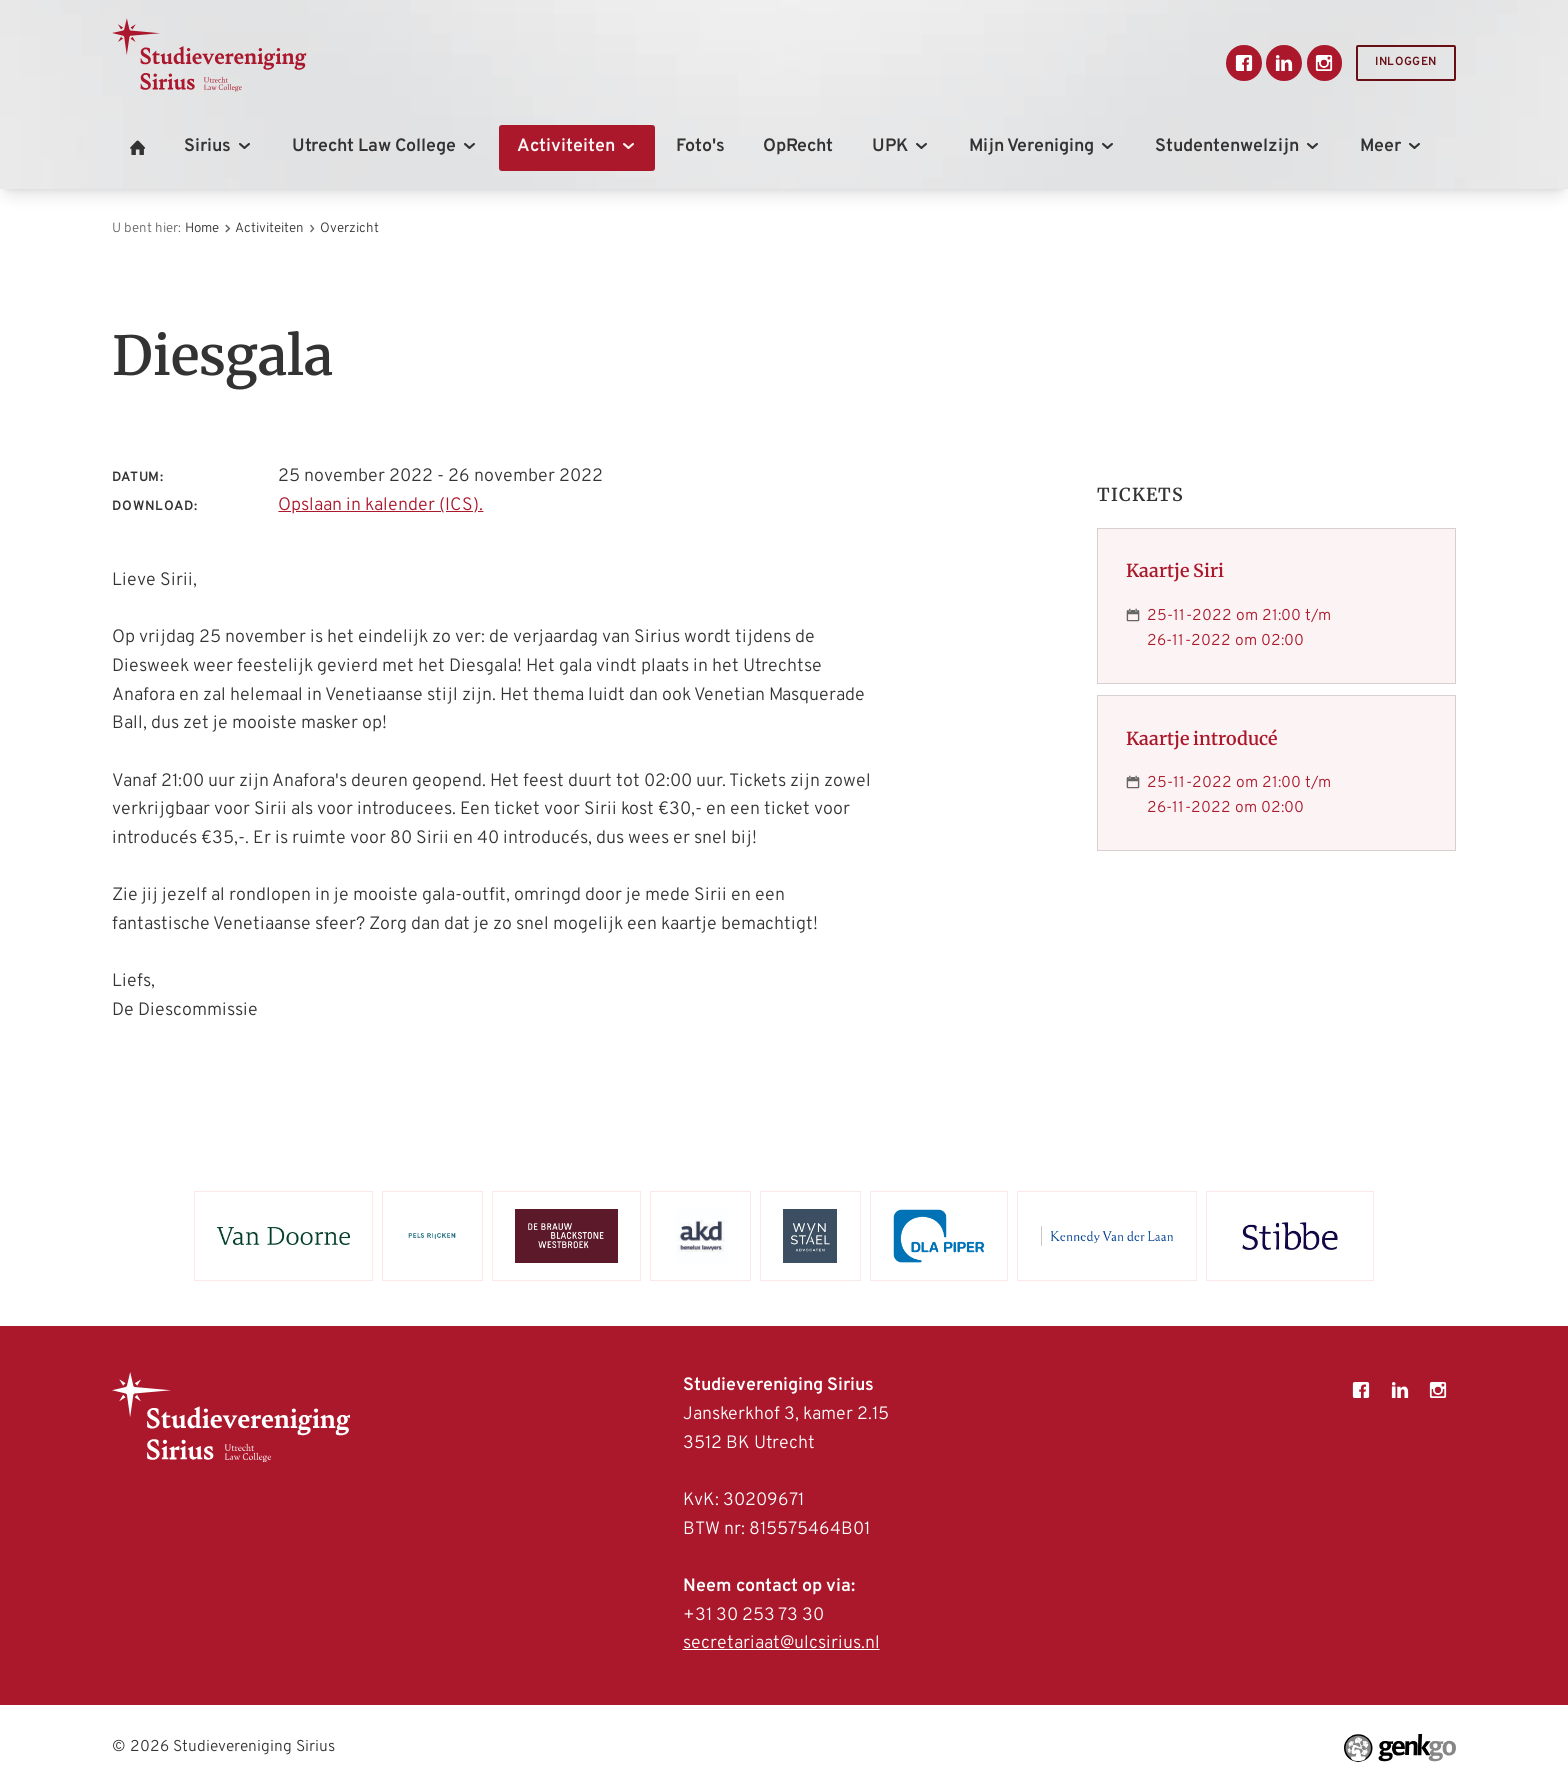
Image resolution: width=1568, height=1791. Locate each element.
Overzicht (349, 228)
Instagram (1325, 63)
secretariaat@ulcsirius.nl (781, 1643)
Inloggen (1405, 62)
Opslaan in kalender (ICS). (380, 505)
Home (202, 228)
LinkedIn (1284, 63)
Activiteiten (269, 228)
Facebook (1244, 63)
